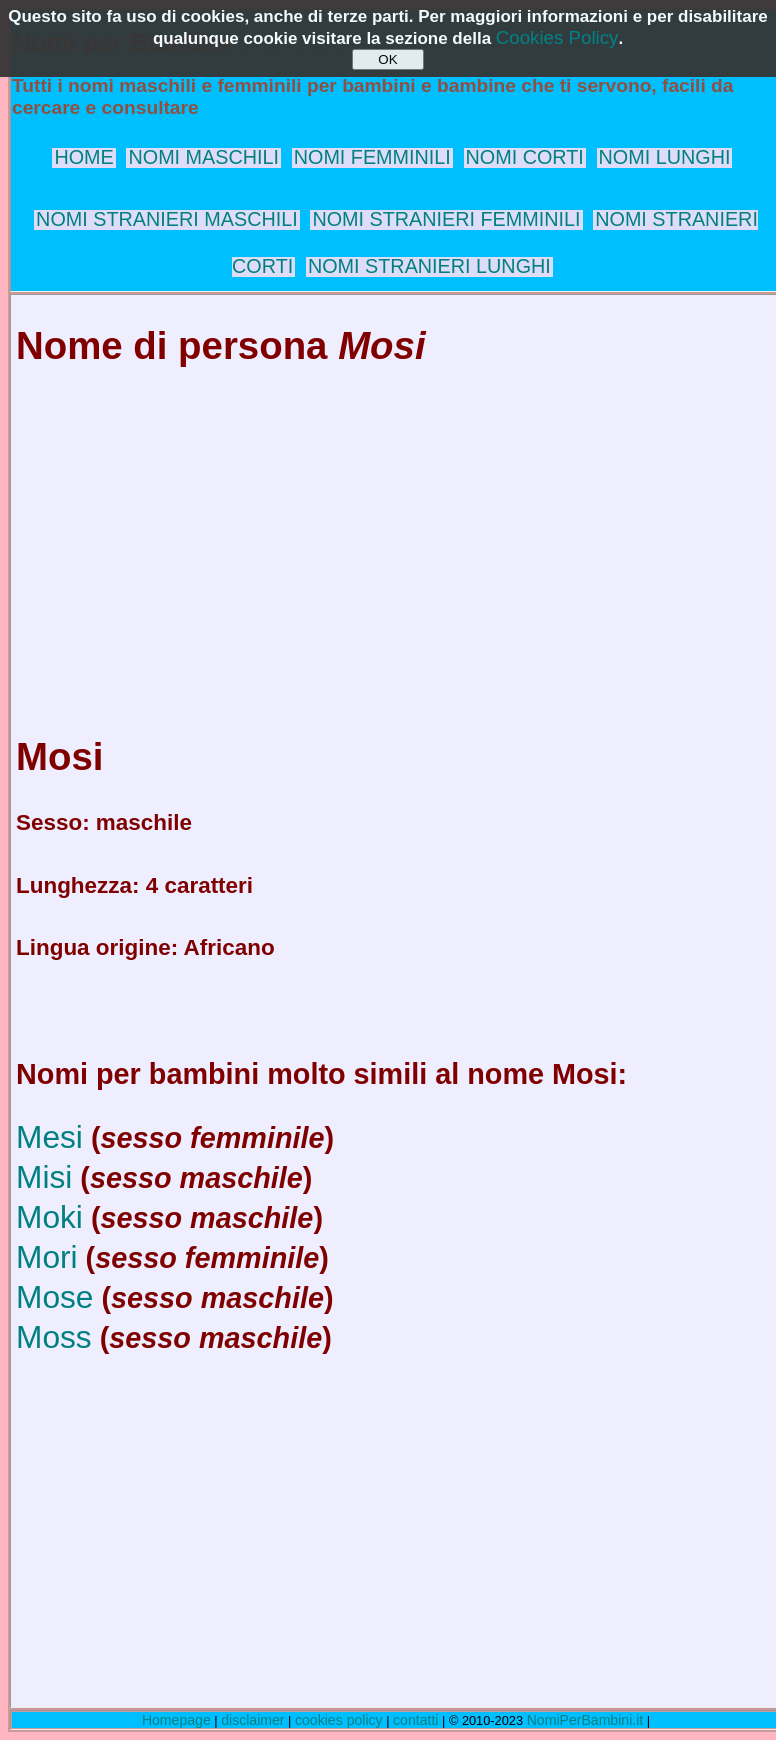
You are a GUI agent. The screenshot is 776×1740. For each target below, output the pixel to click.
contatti (415, 1720)
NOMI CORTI (525, 157)
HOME (83, 157)
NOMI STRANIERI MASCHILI (167, 219)
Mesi (49, 1137)
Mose (54, 1297)
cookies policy (339, 1720)
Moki (49, 1217)
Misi (44, 1177)
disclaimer (252, 1720)
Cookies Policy (557, 37)
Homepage (176, 1720)
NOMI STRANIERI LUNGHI (429, 266)
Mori (47, 1257)
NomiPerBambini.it (585, 1720)
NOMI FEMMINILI (372, 157)
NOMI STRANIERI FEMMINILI (446, 219)
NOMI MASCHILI (203, 157)
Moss (54, 1337)
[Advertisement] (392, 532)
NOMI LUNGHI (665, 157)
